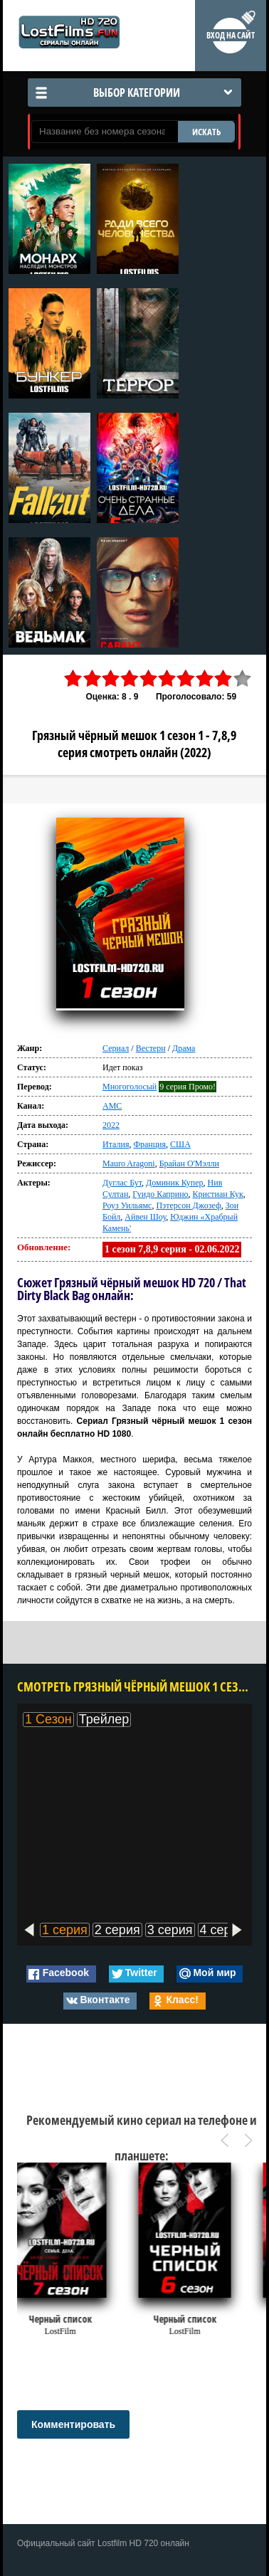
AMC (112, 1106)
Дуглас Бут (122, 1183)
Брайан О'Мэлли (189, 1163)
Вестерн (151, 1048)
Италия (115, 1144)
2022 (111, 1125)
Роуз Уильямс (127, 1205)
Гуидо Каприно (160, 1194)
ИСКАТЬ (206, 131)
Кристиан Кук (218, 1194)
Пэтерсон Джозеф (188, 1205)
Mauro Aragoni (128, 1163)
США (180, 1144)
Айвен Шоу (145, 1217)
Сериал (115, 1048)
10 (242, 678)
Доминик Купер (175, 1183)
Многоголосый (129, 1087)
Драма (183, 1048)
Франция (149, 1144)
